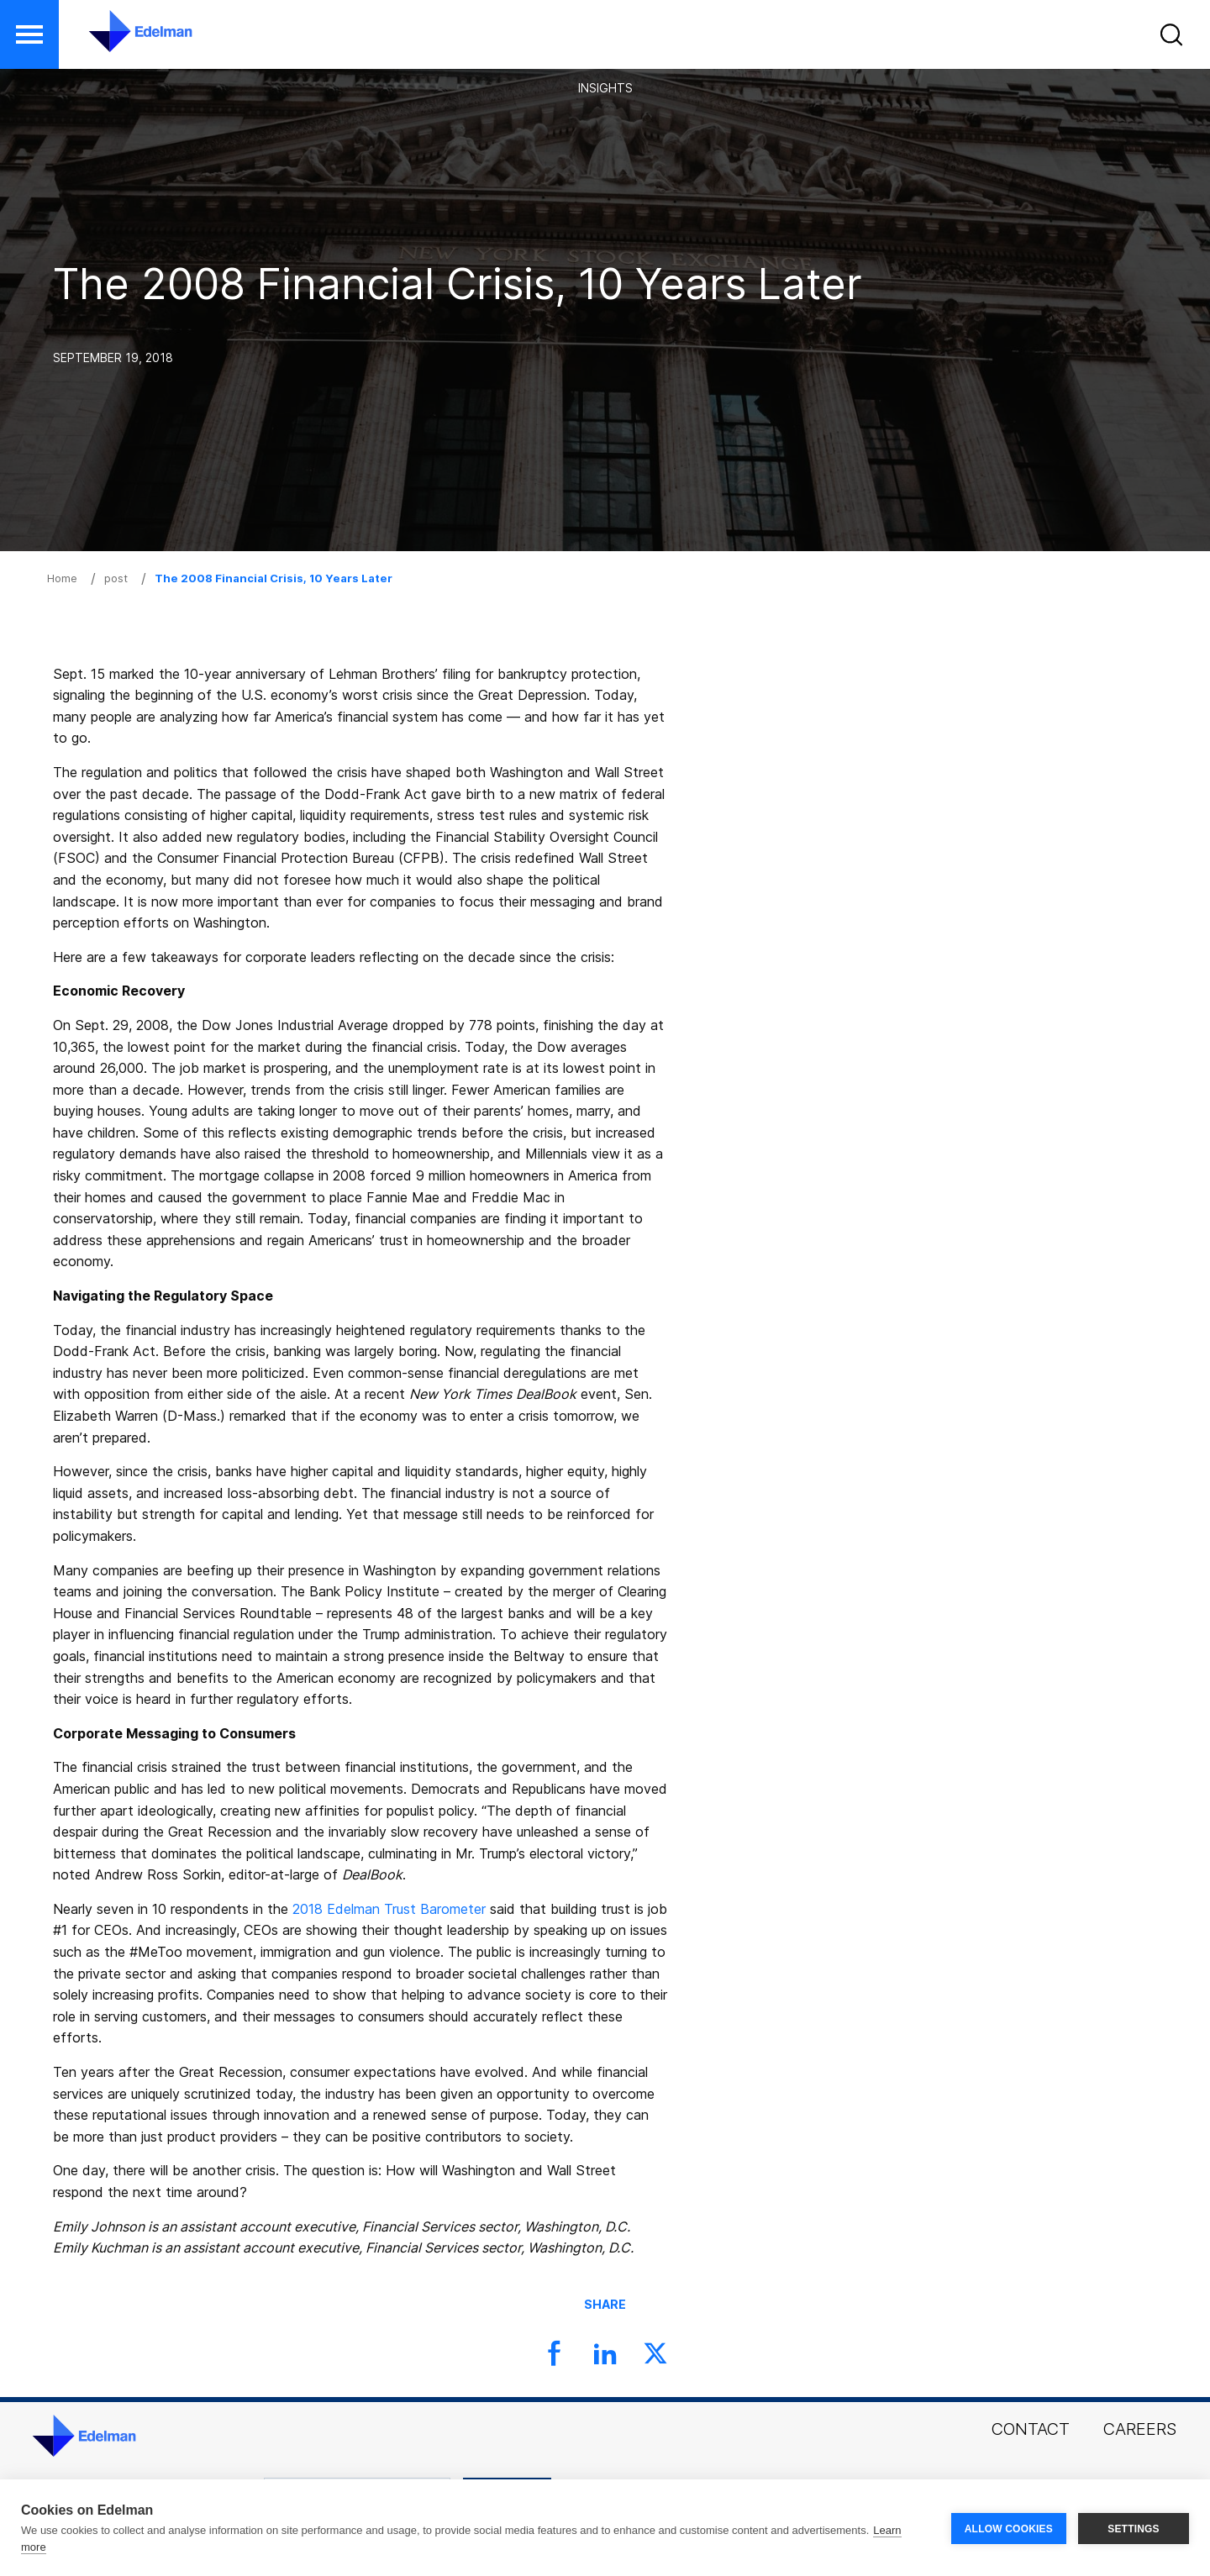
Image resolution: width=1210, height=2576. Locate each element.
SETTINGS (1133, 2528)
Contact (1031, 2429)
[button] (1174, 38)
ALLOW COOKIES (1009, 2528)
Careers (1139, 2429)
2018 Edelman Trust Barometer (389, 1908)
